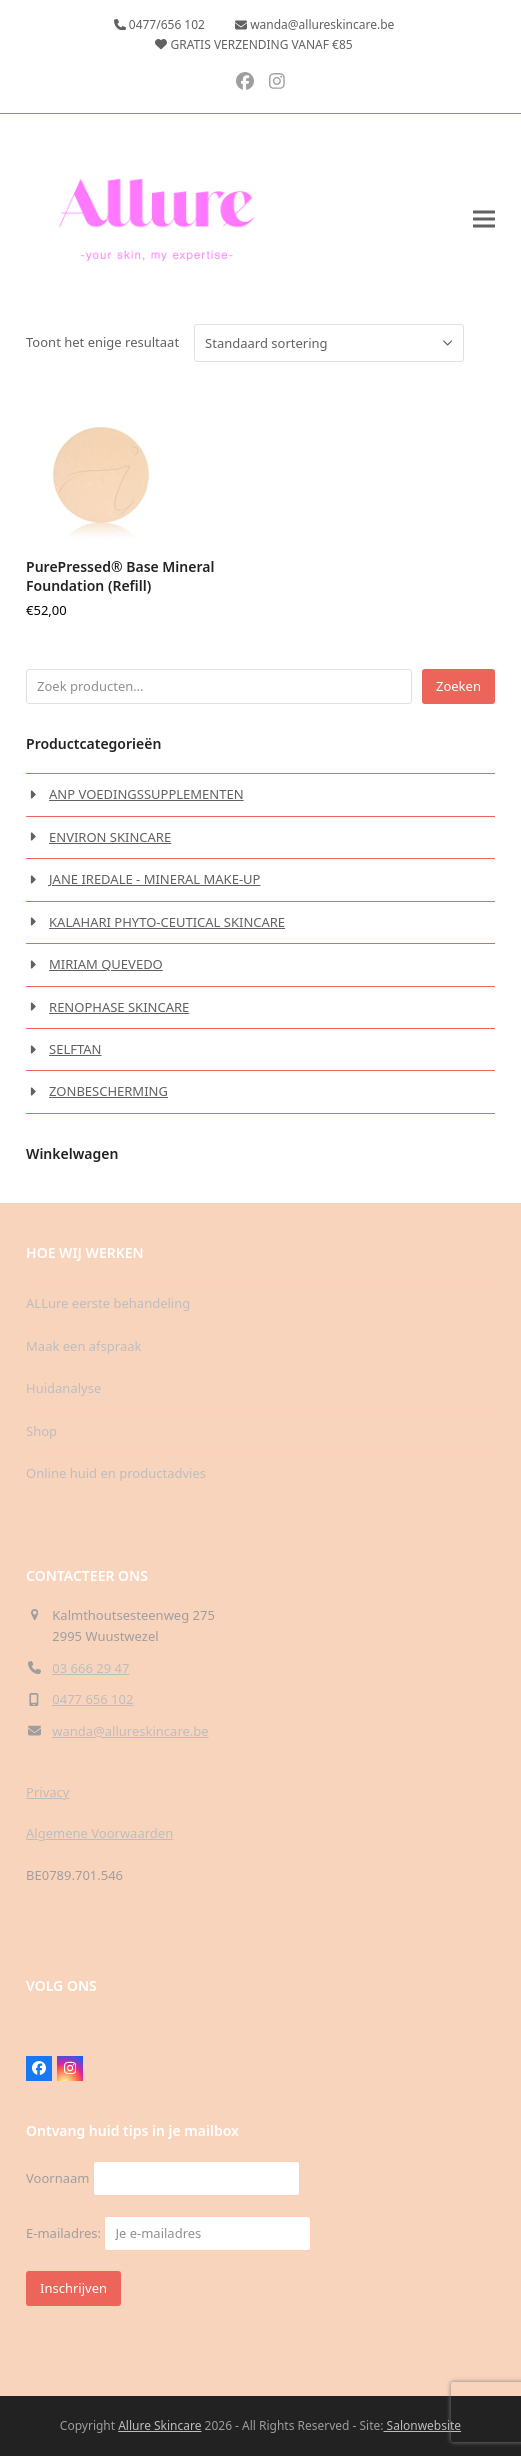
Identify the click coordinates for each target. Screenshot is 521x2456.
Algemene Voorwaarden (99, 1833)
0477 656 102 (92, 1699)
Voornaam (57, 2178)
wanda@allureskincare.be (130, 1731)
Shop (41, 1431)
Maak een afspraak (83, 1346)
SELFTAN (75, 1049)
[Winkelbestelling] (329, 343)
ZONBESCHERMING (108, 1091)
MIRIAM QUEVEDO (106, 964)
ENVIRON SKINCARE (110, 837)
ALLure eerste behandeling (108, 1303)
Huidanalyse (63, 1388)
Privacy (47, 1792)
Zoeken (458, 686)
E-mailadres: (168, 2233)
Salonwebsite (422, 2425)
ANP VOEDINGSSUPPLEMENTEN (146, 794)
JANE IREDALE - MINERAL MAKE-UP (154, 879)
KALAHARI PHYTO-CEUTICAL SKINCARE (167, 922)
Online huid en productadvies (116, 1473)
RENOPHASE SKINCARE (119, 1007)
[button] (484, 219)
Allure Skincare (159, 2425)
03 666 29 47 (90, 1668)
